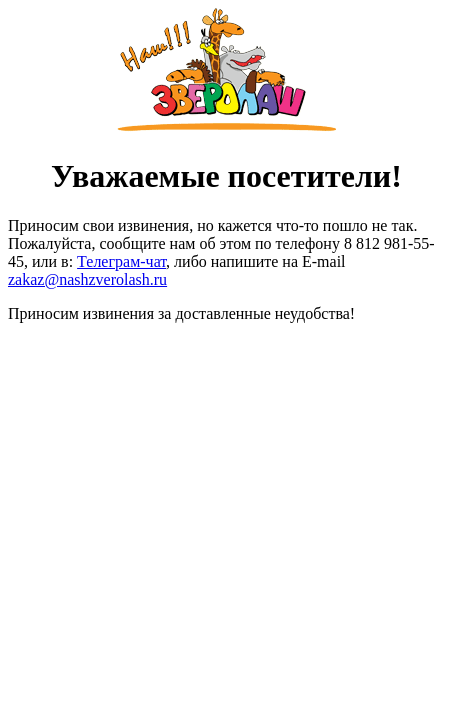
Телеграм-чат (121, 261)
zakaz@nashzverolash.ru (87, 279)
